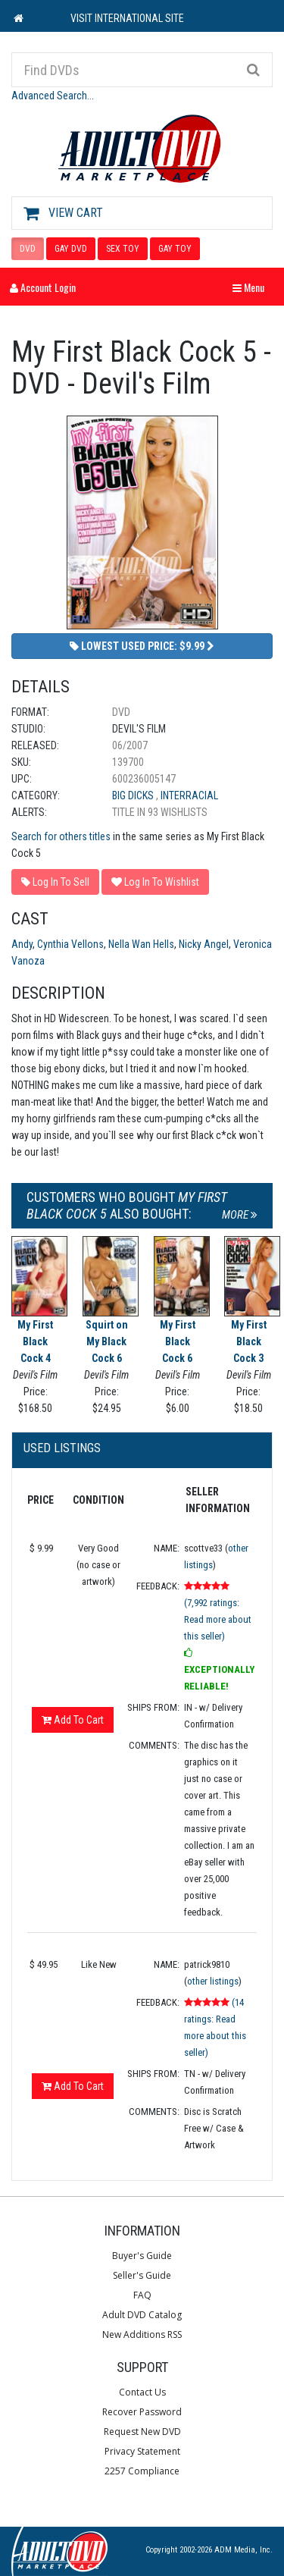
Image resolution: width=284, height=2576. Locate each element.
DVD (28, 248)
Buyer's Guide (142, 2255)
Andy (22, 944)
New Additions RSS (142, 2334)
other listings (213, 1981)
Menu (252, 287)
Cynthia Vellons (70, 944)
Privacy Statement (142, 2451)
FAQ (142, 2295)
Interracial (189, 795)
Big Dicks (134, 795)
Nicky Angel (204, 944)
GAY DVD (71, 248)
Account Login (43, 287)
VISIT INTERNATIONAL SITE (127, 18)
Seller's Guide (142, 2275)
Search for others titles (61, 836)
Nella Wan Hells (141, 944)
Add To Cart (73, 1720)
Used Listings (62, 1448)
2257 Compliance (142, 2471)
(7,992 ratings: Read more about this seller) (217, 1619)
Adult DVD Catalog (142, 2314)
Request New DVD (142, 2431)
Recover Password (142, 2411)
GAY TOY (175, 248)
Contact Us (142, 2392)
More (239, 1215)
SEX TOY (122, 248)
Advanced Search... (52, 95)
